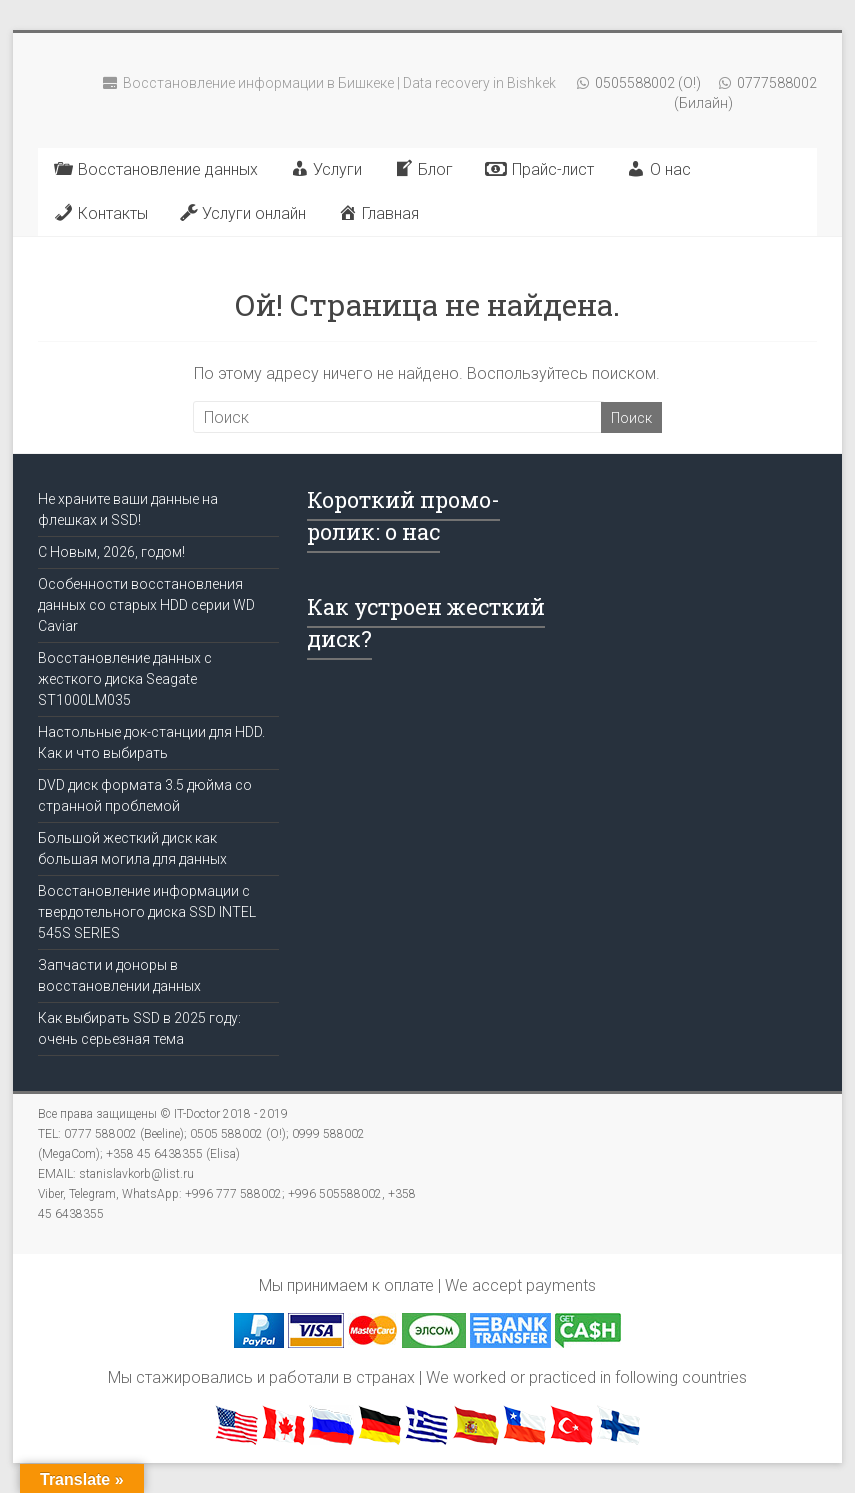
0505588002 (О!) (646, 83)
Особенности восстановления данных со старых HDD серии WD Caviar (146, 605)
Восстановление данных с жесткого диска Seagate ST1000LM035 (125, 679)
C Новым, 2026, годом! (111, 552)
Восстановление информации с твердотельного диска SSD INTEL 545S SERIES (147, 912)
